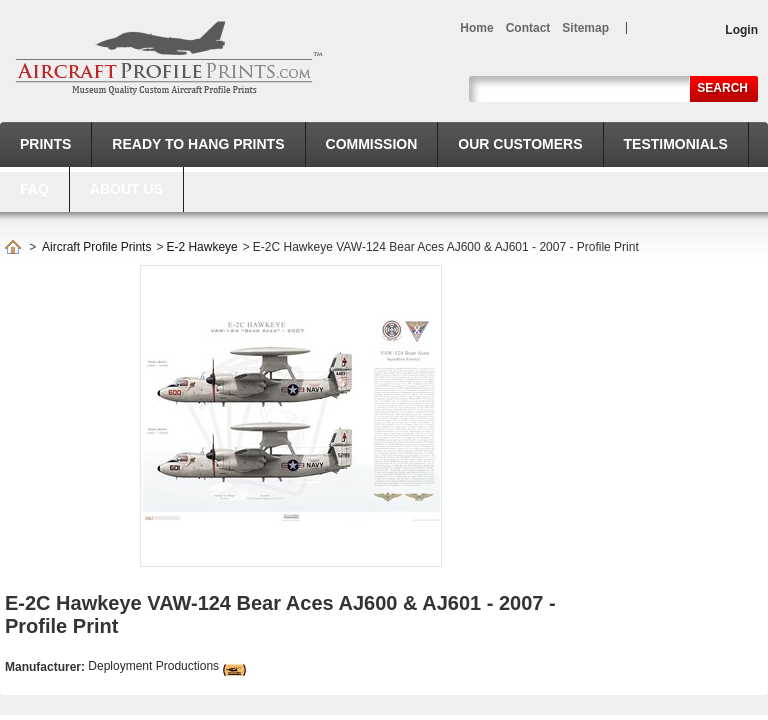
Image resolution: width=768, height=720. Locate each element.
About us (126, 189)
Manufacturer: (46, 667)
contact (528, 28)
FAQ (34, 189)
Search (722, 88)
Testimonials (676, 144)
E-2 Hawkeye (201, 247)
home (476, 28)
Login (741, 30)
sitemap (585, 28)
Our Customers (520, 144)
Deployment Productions (153, 666)
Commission (372, 144)
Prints (45, 144)
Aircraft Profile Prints (96, 247)
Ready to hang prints (198, 144)
